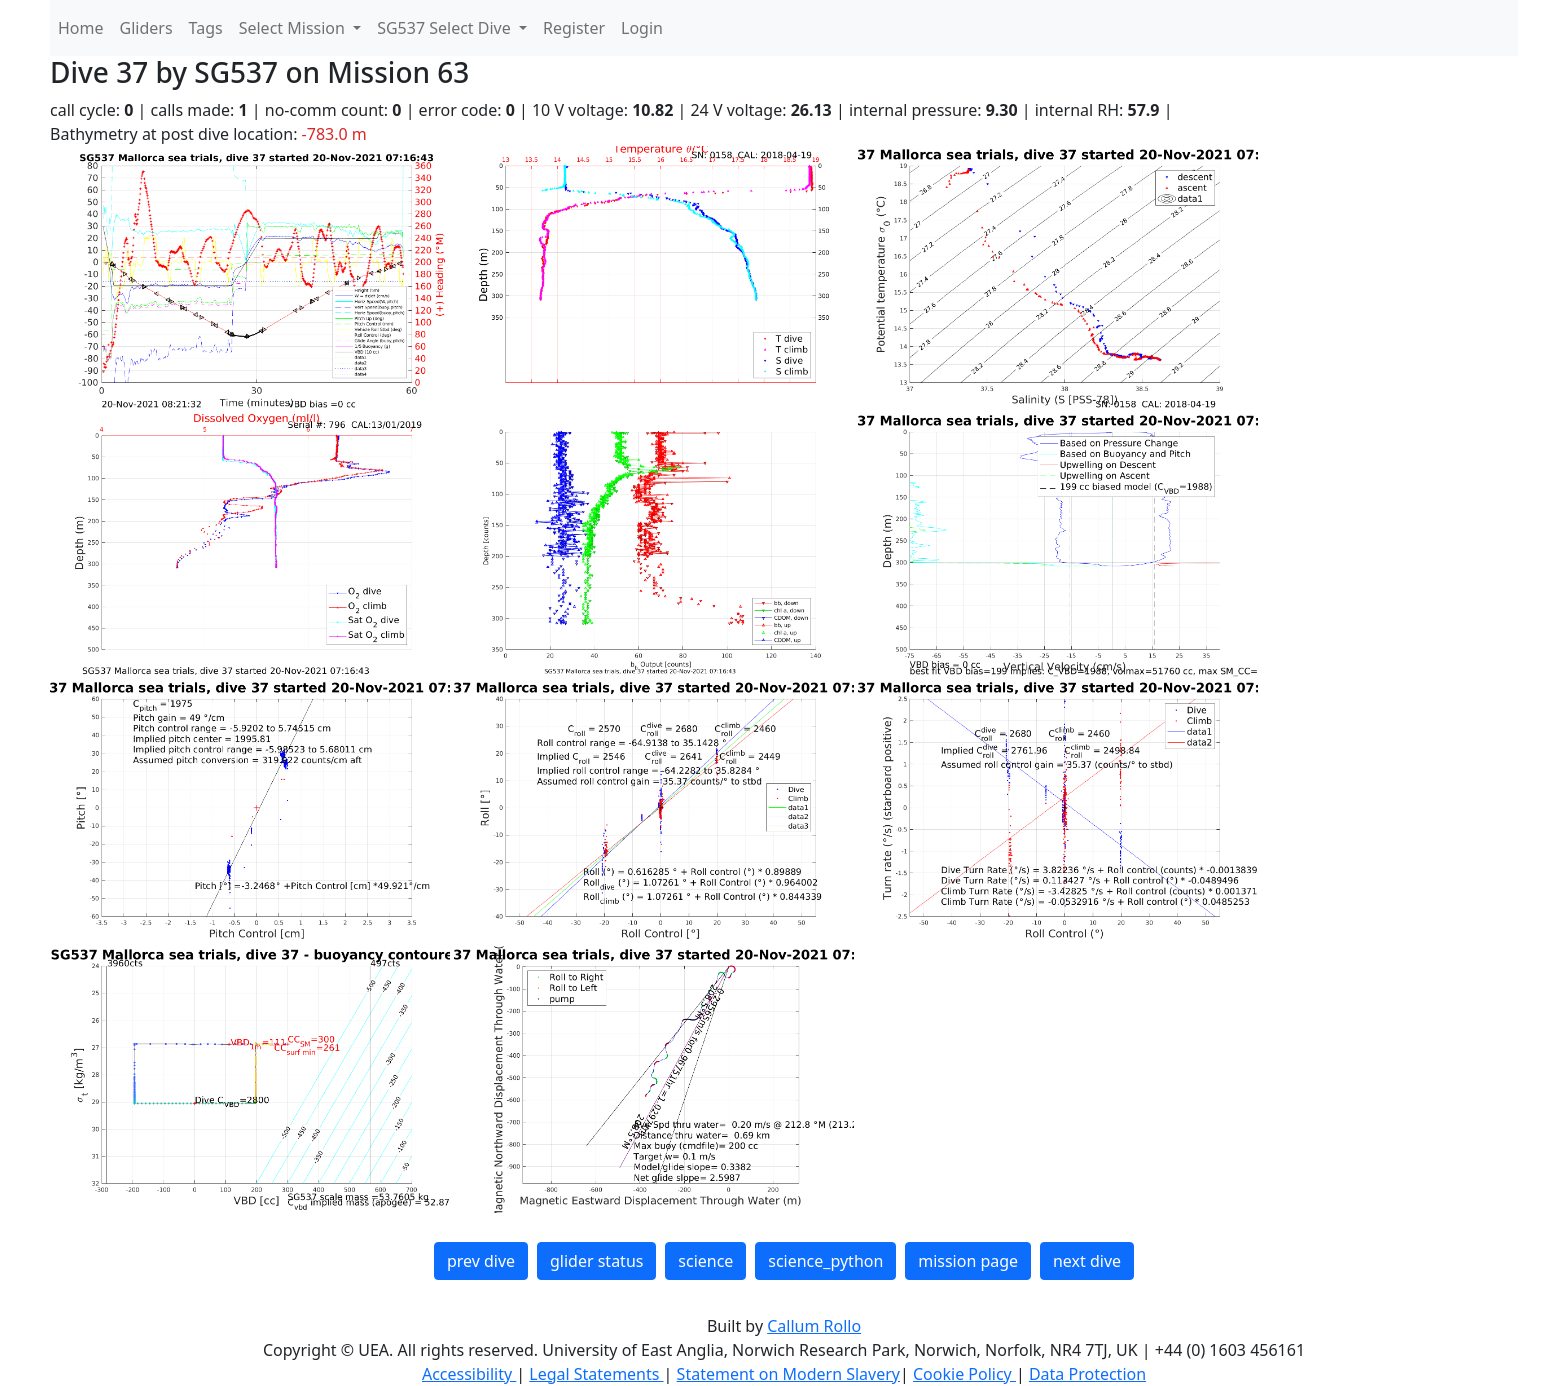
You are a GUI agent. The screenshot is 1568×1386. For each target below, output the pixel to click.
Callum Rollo (814, 1326)
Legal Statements (596, 1374)
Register (574, 28)
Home (81, 28)
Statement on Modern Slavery (788, 1374)
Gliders (146, 28)
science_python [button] (825, 1261)
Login (642, 28)
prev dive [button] (481, 1261)
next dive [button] (1087, 1261)
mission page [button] (968, 1261)
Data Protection (1087, 1374)
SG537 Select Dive (446, 28)
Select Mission (294, 28)
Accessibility (469, 1374)
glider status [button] (596, 1261)
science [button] (705, 1261)
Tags (206, 28)
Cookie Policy (964, 1374)
